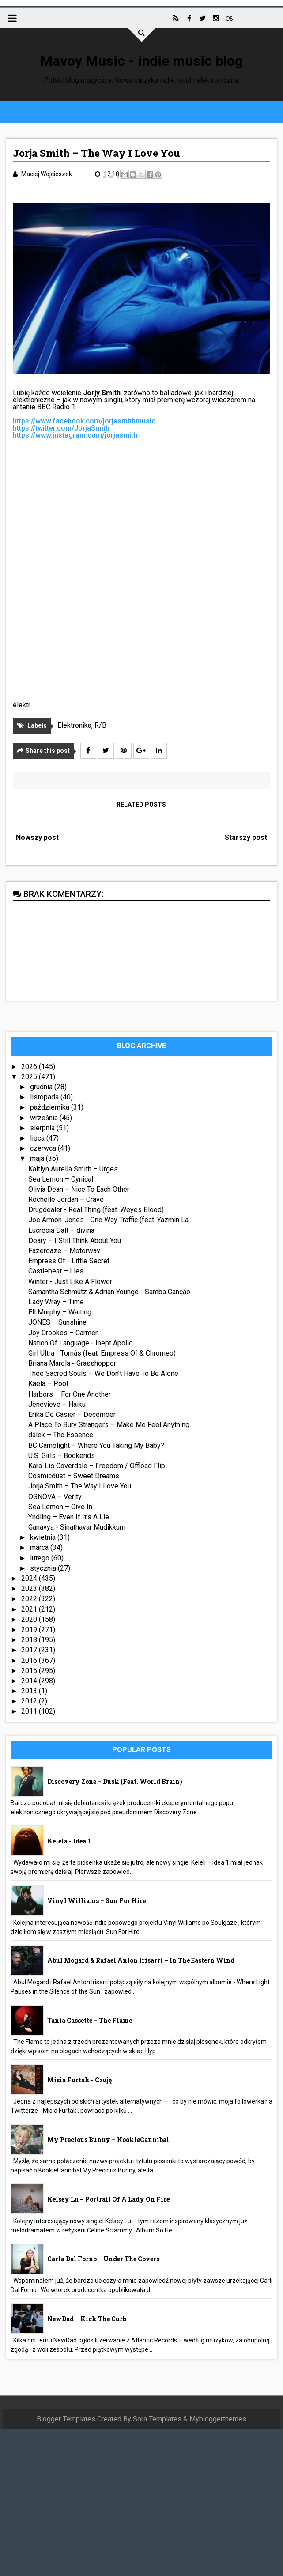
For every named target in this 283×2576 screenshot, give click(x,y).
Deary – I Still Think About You (74, 1240)
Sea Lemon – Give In (60, 1507)
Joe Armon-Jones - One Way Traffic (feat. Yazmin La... (110, 1220)
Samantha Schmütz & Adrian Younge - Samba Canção (109, 1292)
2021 (30, 1609)
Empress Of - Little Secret (68, 1261)
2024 (30, 1578)
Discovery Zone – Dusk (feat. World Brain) (114, 1781)
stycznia (44, 1568)
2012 (30, 1701)
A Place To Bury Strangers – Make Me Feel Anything (108, 1424)
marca (40, 1547)
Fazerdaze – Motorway (64, 1250)
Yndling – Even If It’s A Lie (68, 1517)
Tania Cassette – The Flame (89, 2020)
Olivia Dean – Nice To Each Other (78, 1189)
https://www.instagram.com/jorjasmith (75, 435)
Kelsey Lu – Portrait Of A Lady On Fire (108, 2199)
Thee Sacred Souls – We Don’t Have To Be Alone (103, 1373)
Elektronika (74, 725)
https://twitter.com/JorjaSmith (61, 428)
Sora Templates (157, 2419)
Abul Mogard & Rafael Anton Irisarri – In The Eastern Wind (140, 1960)
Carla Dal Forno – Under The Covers (103, 2259)
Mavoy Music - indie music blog (141, 61)
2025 (30, 1077)
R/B (100, 725)
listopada (45, 1097)
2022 (30, 1598)
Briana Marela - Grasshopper (72, 1363)
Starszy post (246, 837)
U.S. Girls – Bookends (61, 1455)
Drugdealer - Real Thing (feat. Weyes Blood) (96, 1209)
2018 (30, 1639)
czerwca (44, 1148)
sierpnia (43, 1128)
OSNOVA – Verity (55, 1496)
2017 (30, 1650)
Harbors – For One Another (69, 1394)
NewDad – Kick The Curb (86, 2319)
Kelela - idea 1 (69, 1841)
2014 (30, 1681)
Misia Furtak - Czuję (79, 2080)
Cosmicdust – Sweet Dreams (73, 1476)
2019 (30, 1629)
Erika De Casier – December (72, 1414)
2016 (30, 1660)
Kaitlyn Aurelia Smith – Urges (73, 1169)
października (50, 1107)
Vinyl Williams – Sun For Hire (96, 1900)
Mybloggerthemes (217, 2419)
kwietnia (43, 1537)
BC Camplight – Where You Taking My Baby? (96, 1445)
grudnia (42, 1087)
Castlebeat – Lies (55, 1271)
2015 (30, 1670)
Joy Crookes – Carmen (63, 1333)
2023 (30, 1588)
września (45, 1118)
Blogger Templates (66, 2419)
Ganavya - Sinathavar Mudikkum (76, 1527)
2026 (30, 1066)
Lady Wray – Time (56, 1302)
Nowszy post (37, 837)
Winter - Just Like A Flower (70, 1281)
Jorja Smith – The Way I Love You (79, 1486)
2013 (30, 1691)
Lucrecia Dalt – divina (61, 1230)
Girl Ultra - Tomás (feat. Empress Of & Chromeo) (102, 1353)
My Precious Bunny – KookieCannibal (108, 2139)
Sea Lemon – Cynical (60, 1179)
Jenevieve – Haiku (57, 1404)
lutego (40, 1558)
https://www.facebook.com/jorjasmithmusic (84, 421)
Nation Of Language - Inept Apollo (80, 1343)
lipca (38, 1138)
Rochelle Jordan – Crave (66, 1199)
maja (38, 1158)
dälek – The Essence (60, 1435)
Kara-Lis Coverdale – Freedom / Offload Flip (96, 1466)
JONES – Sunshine (57, 1322)
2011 (30, 1711)
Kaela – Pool (48, 1383)
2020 (30, 1619)
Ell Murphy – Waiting (59, 1312)
